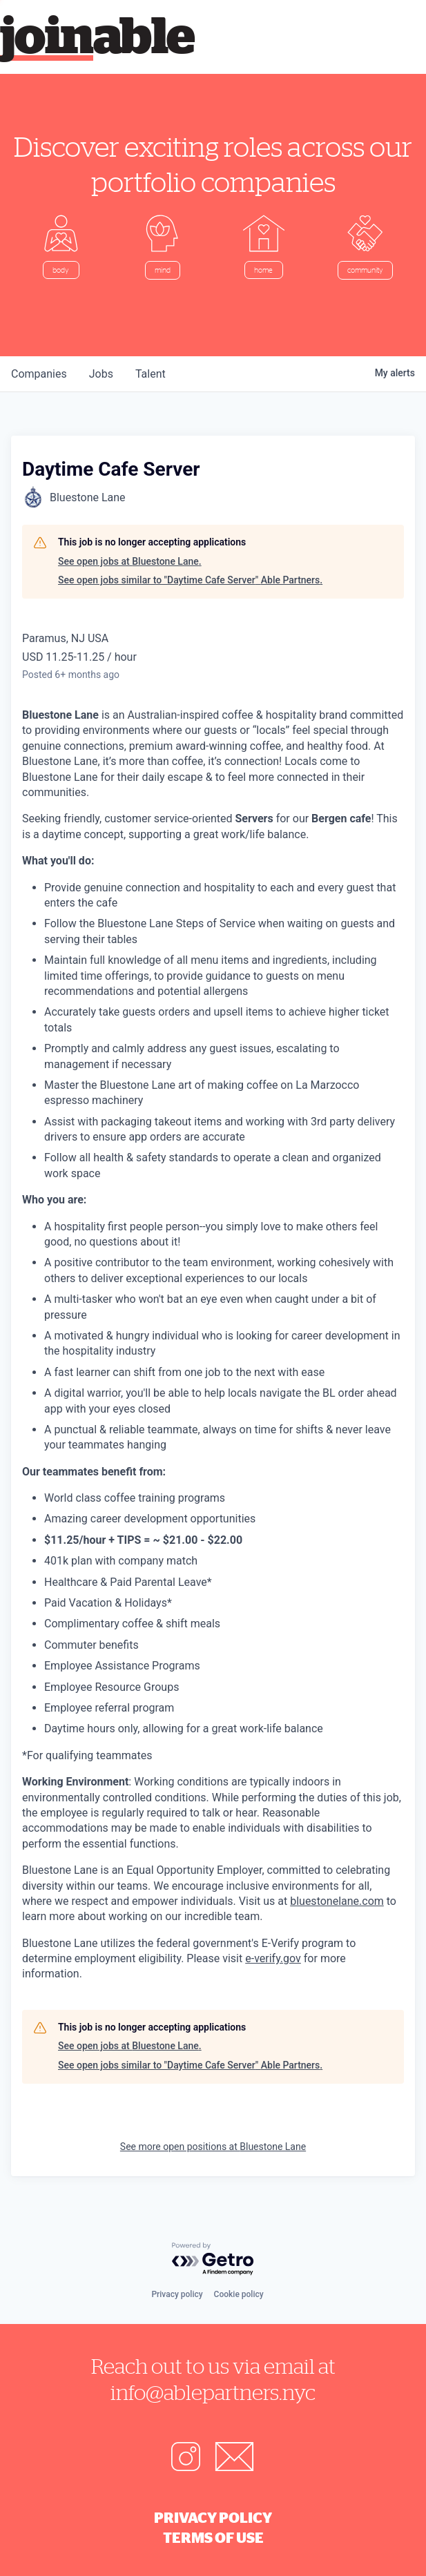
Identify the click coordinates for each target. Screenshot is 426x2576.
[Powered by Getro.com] (213, 2259)
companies (39, 373)
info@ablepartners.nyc (213, 2392)
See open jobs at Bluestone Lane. (130, 561)
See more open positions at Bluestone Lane (213, 2146)
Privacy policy (176, 2294)
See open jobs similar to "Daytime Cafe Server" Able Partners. (190, 579)
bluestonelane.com (337, 1901)
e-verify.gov (273, 1958)
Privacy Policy (213, 2517)
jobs (101, 373)
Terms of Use (213, 2537)
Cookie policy (239, 2294)
